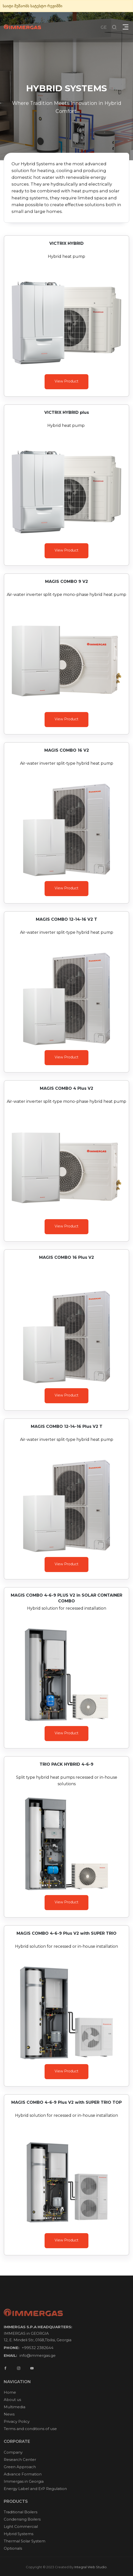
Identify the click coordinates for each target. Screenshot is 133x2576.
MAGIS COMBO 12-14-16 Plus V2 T (66, 1426)
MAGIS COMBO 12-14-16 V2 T (66, 919)
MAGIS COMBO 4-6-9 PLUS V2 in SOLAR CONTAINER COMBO (66, 1598)
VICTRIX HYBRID (66, 243)
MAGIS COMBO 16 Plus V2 (66, 1257)
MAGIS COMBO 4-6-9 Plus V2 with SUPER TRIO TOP (66, 2102)
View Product (66, 381)
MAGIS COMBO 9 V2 (66, 581)
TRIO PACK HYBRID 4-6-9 (66, 1764)
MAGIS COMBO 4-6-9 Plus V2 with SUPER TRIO (66, 1933)
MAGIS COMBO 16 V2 (66, 750)
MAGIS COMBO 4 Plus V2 (66, 1088)
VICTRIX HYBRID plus (66, 412)
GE (104, 28)
